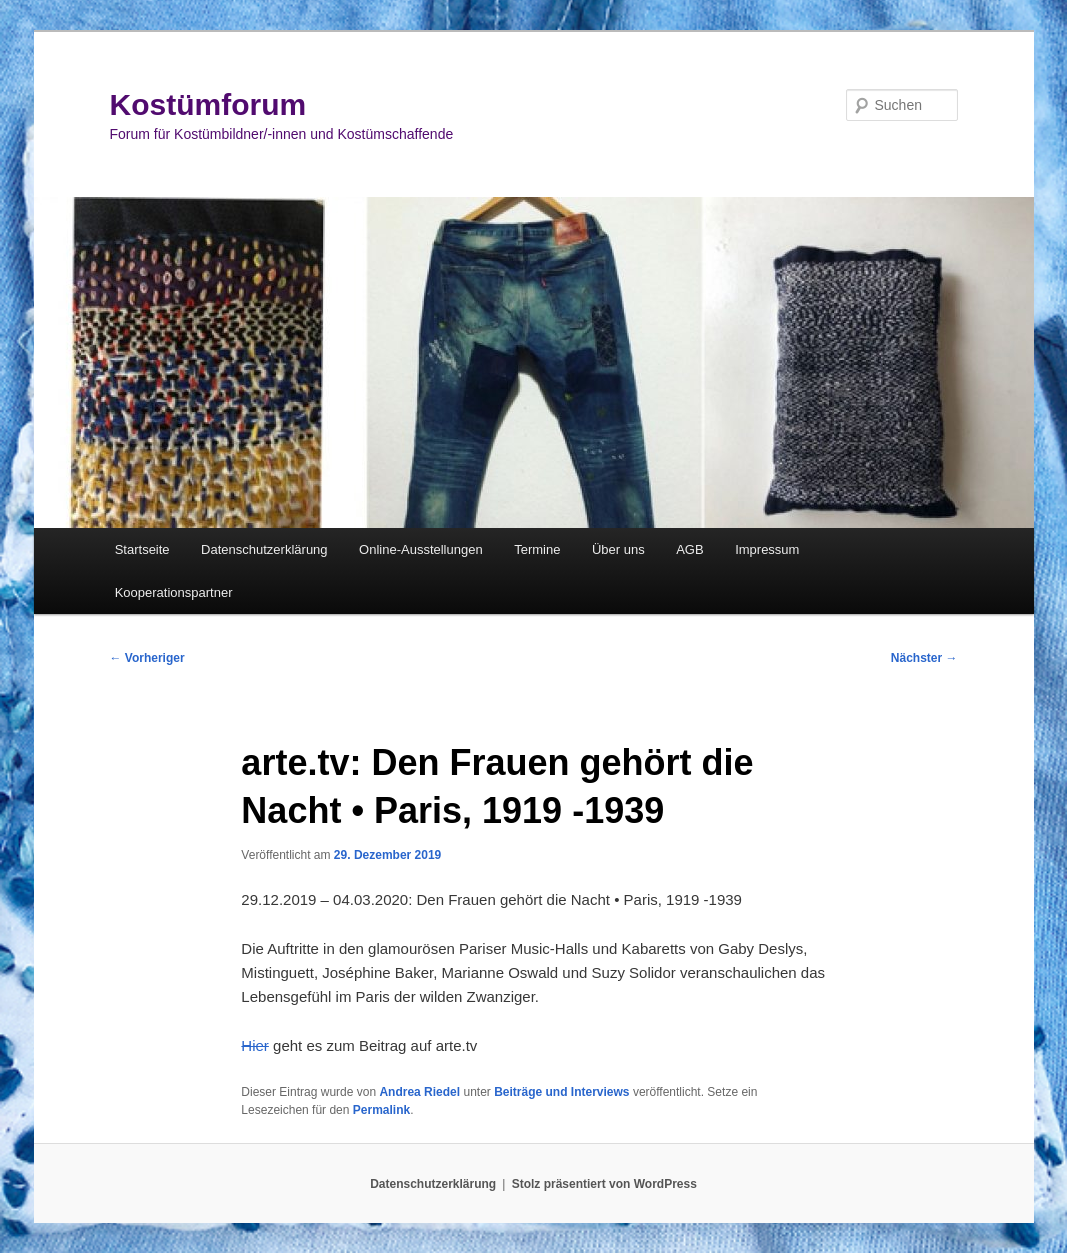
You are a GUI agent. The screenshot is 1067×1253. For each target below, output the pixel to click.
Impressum (767, 549)
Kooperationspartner (174, 592)
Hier (255, 1045)
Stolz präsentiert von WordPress (604, 1184)
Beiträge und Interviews (561, 1092)
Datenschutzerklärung (264, 549)
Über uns (618, 549)
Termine (537, 549)
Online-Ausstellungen (421, 549)
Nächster (924, 658)
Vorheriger (147, 658)
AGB (689, 549)
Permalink (381, 1110)
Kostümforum (208, 104)
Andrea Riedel (419, 1092)
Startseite (142, 549)
